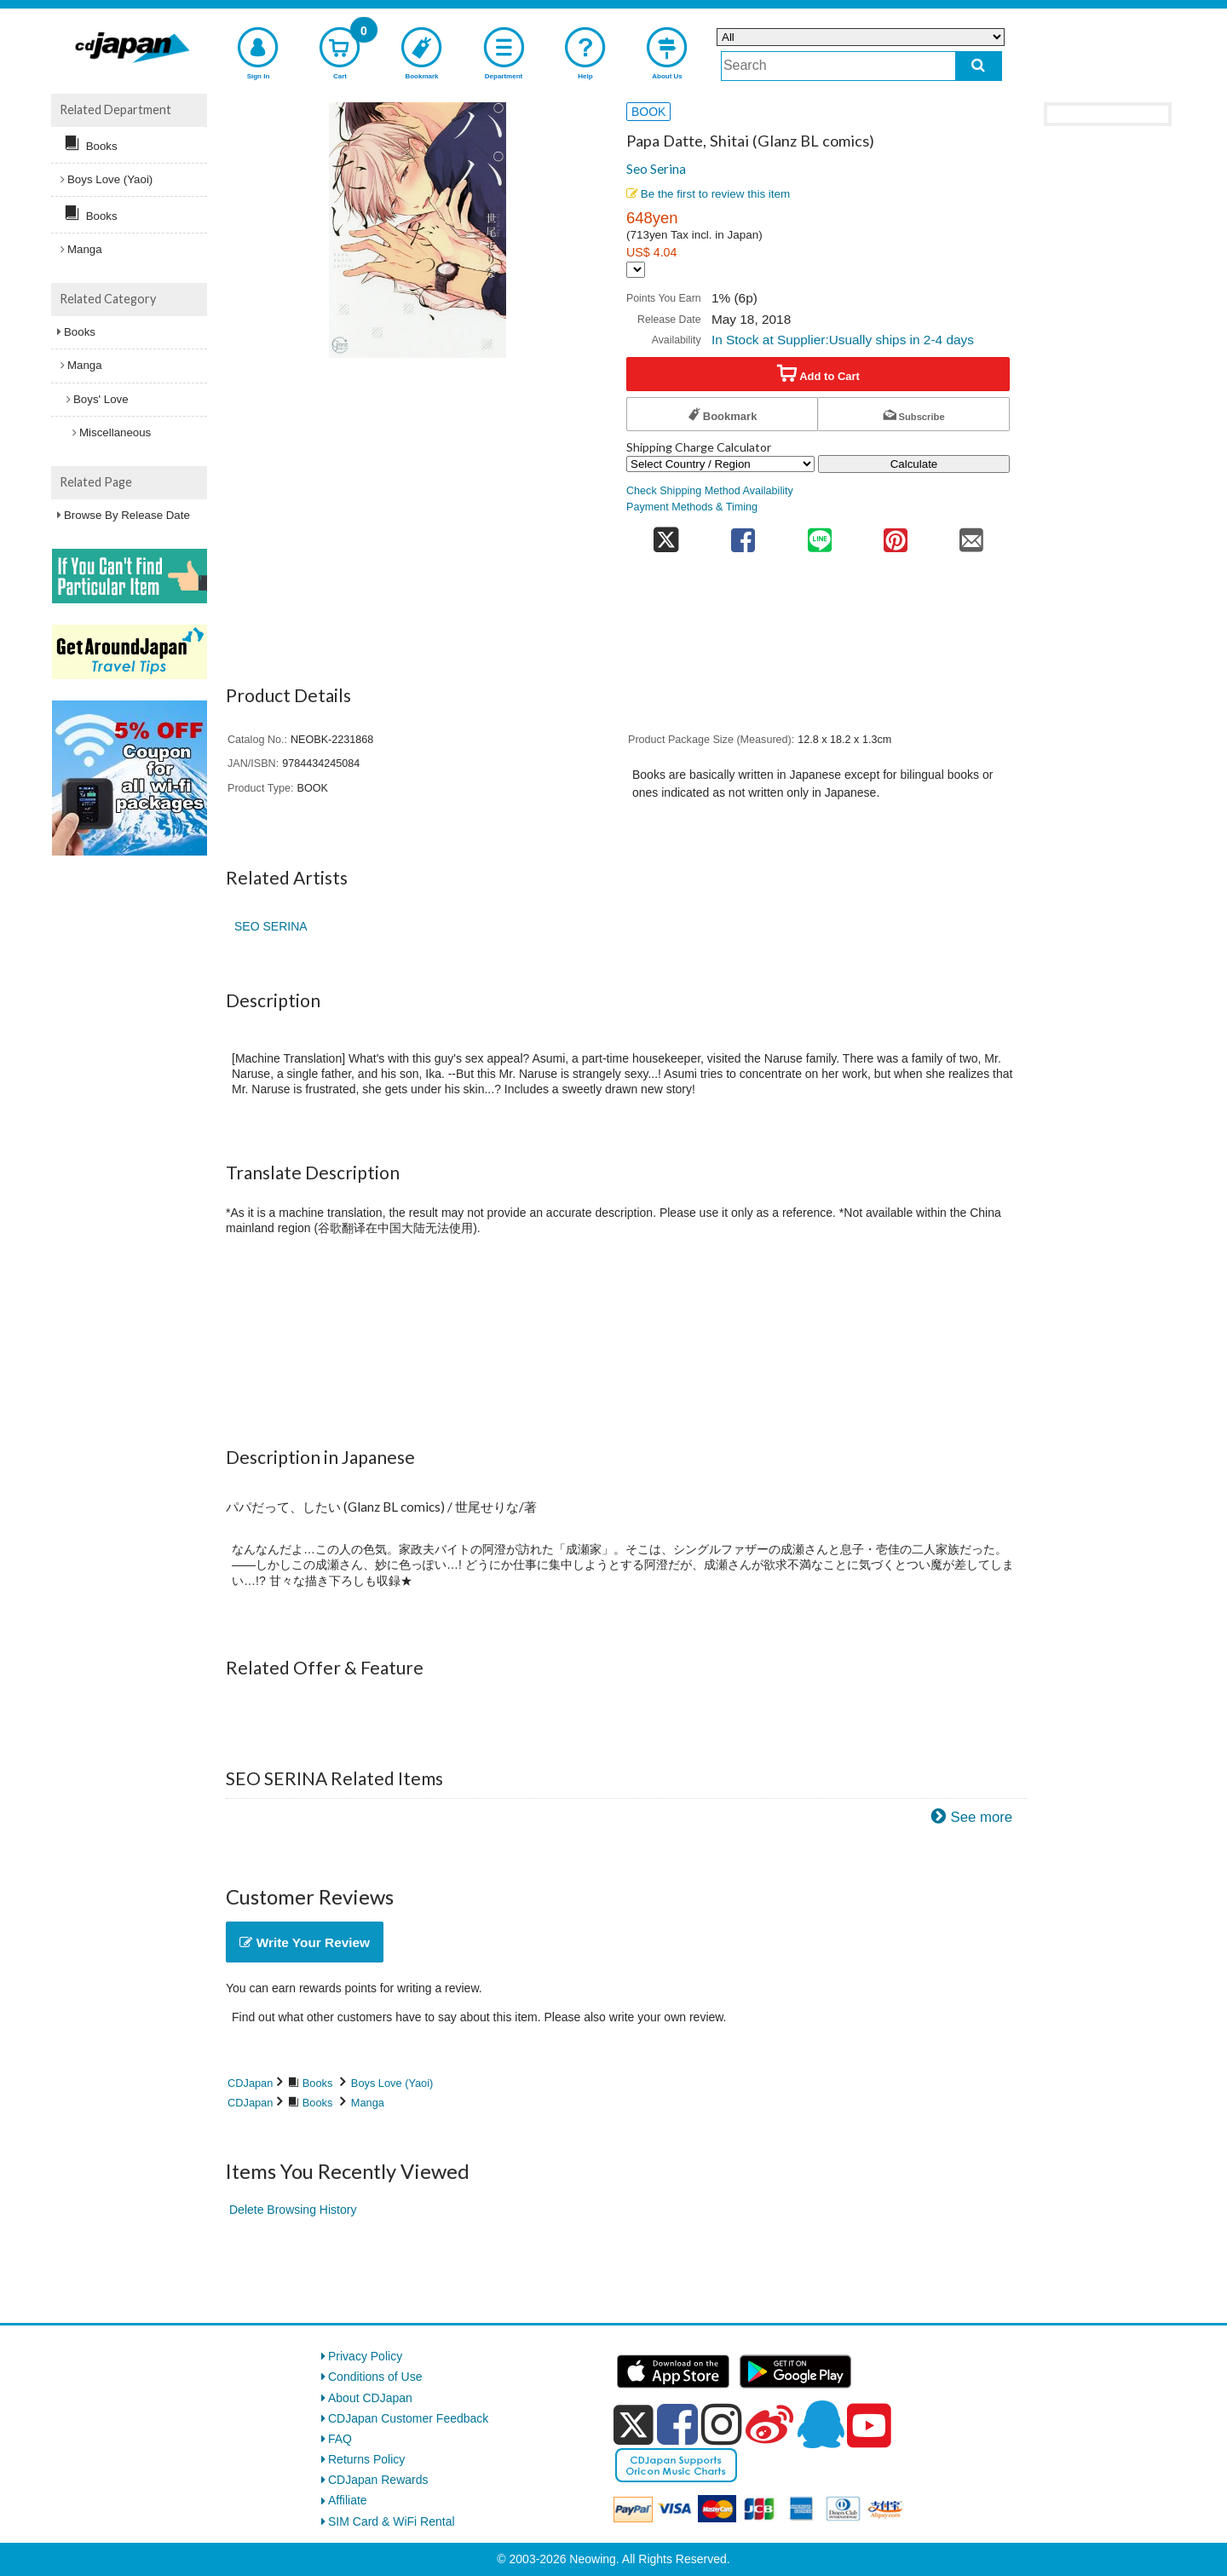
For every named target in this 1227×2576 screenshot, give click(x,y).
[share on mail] (972, 535)
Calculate (914, 464)
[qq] (820, 2424)
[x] (634, 2425)
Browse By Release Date (127, 515)
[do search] (978, 66)
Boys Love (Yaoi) (392, 2083)
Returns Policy (366, 2459)
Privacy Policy (365, 2356)
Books (317, 2083)
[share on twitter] (666, 535)
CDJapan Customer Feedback (408, 2418)
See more (981, 1817)
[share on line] (819, 535)
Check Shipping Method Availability (709, 491)
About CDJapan (370, 2398)
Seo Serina (656, 168)
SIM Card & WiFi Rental (391, 2521)
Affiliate (347, 2500)
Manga (367, 2102)
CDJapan (250, 2083)
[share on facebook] (743, 535)
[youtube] (869, 2426)
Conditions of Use (375, 2376)
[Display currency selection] (635, 270)
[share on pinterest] (895, 535)
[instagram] (721, 2424)
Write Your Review (304, 1942)
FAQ (340, 2439)
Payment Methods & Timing (692, 507)
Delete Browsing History (292, 2209)
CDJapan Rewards (378, 2480)
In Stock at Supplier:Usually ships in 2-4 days (842, 339)
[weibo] (769, 2424)
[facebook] (677, 2424)
